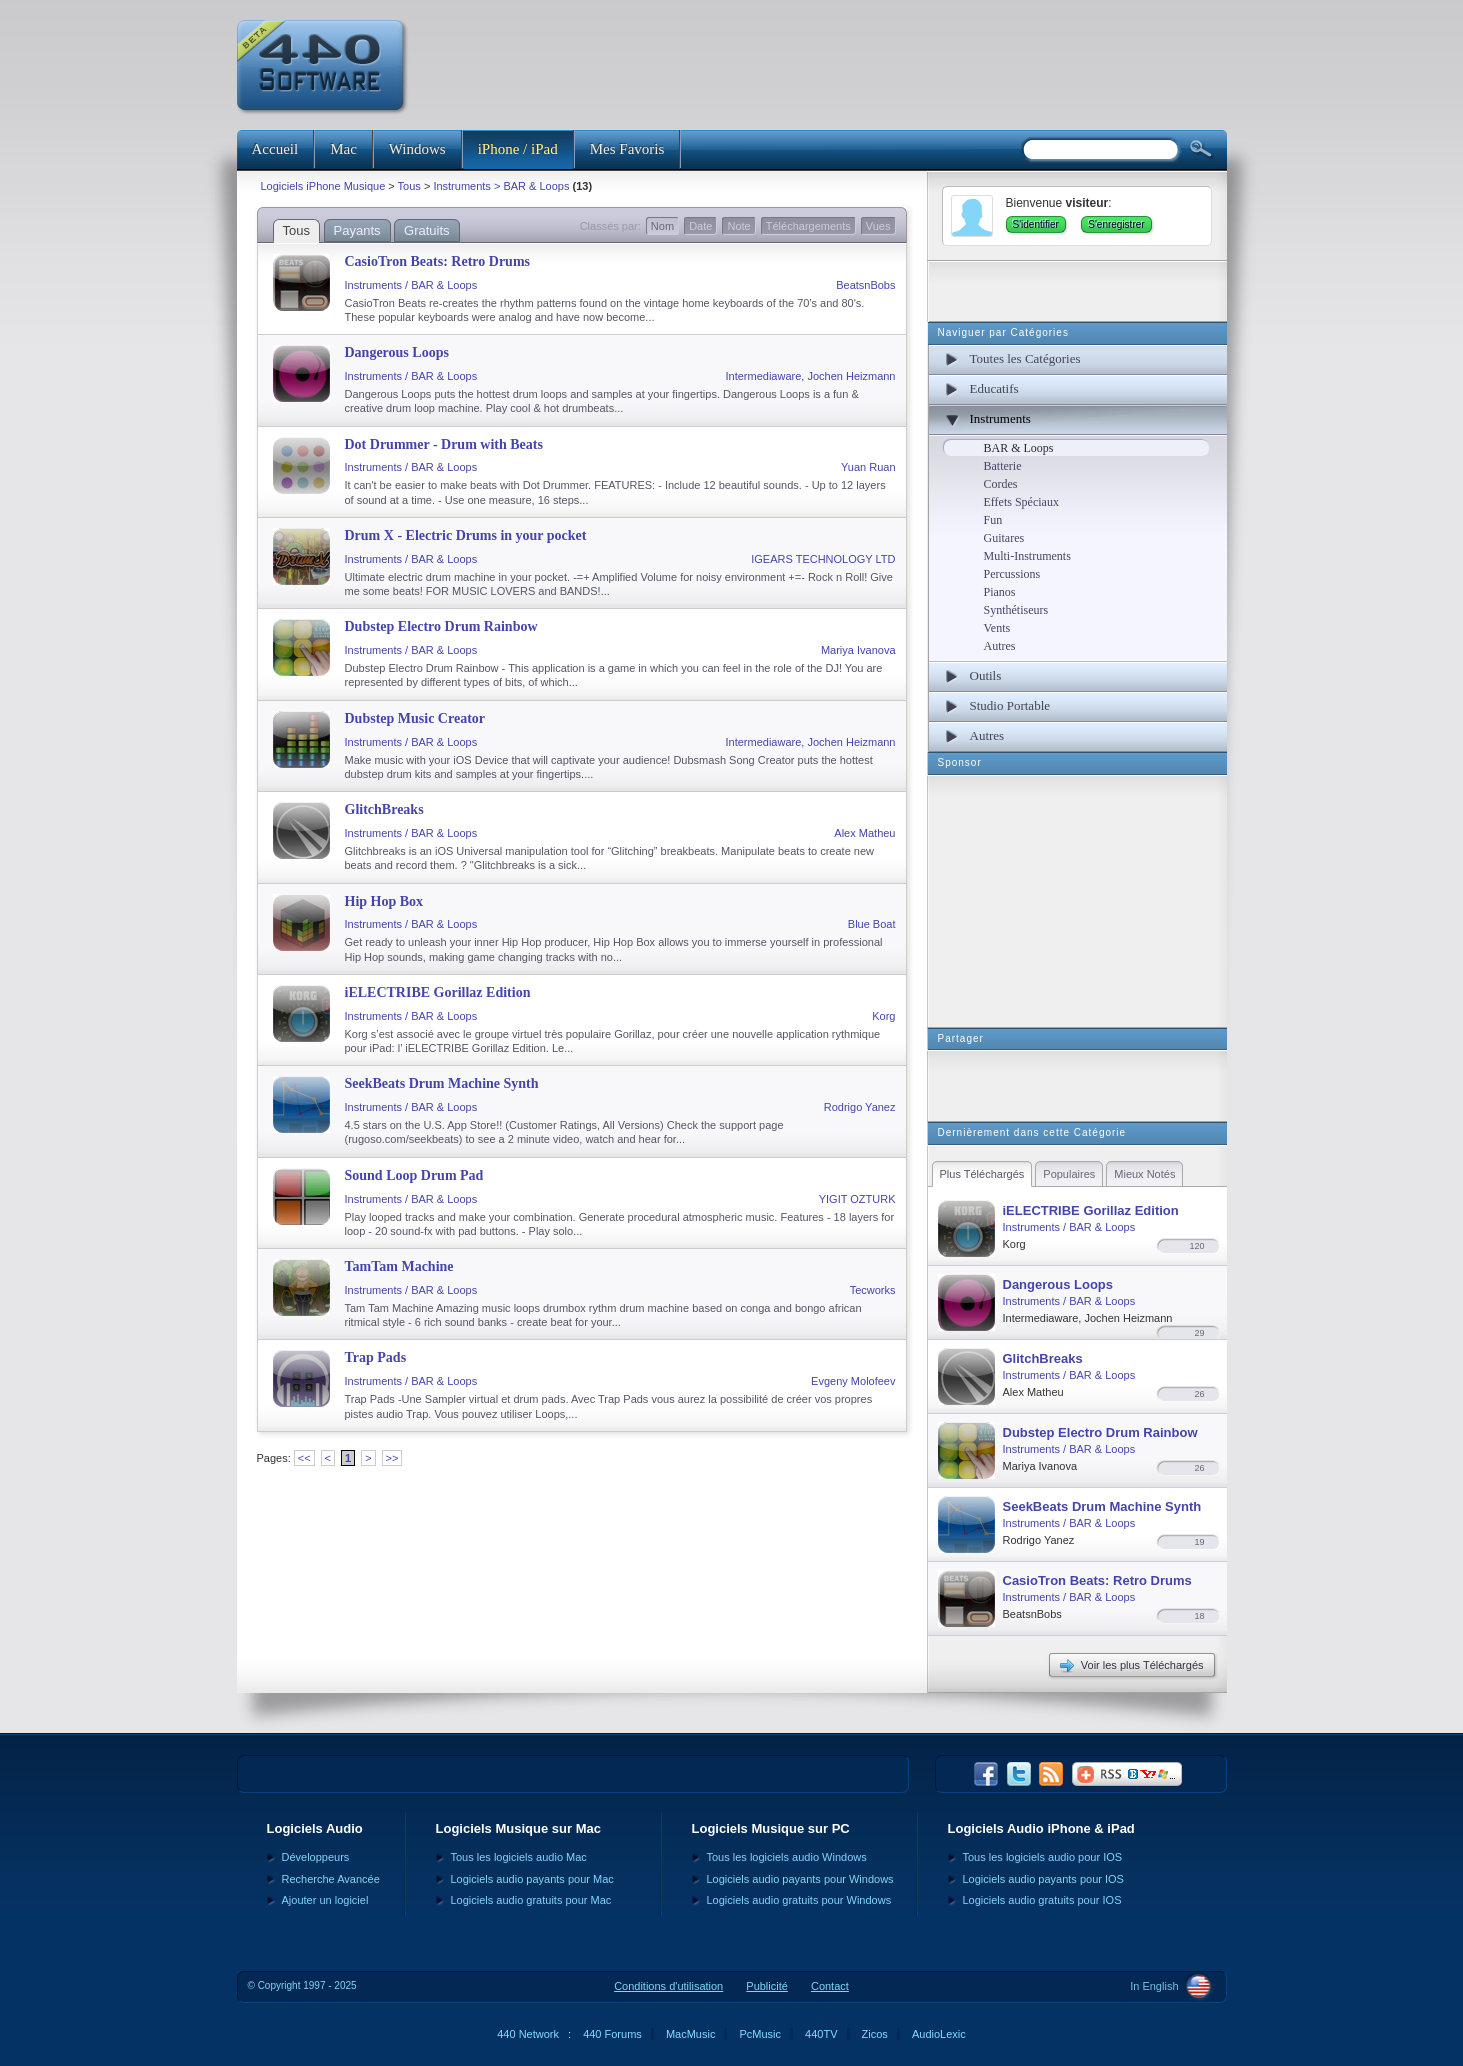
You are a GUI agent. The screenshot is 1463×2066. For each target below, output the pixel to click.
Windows (417, 149)
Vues (878, 226)
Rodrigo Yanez (860, 1107)
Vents (997, 628)
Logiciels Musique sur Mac (518, 1828)
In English (1154, 1986)
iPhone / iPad (518, 149)
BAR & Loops (1019, 448)
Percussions (1012, 574)
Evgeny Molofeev (853, 1381)
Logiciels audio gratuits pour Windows (799, 1900)
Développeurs (316, 1857)
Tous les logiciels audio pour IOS (1043, 1857)
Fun (993, 520)
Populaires (1069, 1174)
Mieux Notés (1144, 1174)
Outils (986, 675)
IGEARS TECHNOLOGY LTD (823, 559)
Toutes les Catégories (1025, 358)
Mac (343, 149)
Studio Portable (1010, 705)
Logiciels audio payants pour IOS (1043, 1879)
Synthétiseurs (1016, 610)
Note (738, 226)
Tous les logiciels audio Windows (787, 1857)
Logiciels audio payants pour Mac (532, 1879)
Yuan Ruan (868, 467)
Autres (1000, 646)
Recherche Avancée (331, 1879)
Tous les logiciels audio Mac (519, 1857)
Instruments (1000, 418)
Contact (830, 1986)
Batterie (1003, 466)
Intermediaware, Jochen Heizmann (811, 376)
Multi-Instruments (1027, 556)
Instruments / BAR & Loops (411, 285)
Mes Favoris (627, 149)
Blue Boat (872, 924)
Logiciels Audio (315, 1828)
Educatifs (994, 388)
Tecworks (873, 1290)
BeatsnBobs (865, 285)
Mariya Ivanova (858, 650)
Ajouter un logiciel (325, 1900)
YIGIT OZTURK (857, 1199)
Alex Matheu (864, 833)
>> (392, 1458)
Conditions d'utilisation (668, 1986)
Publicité (767, 1986)
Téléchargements (808, 226)
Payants (357, 230)
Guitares (1004, 538)
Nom (662, 226)
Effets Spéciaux (1021, 502)
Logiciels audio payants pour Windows (800, 1879)
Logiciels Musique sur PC (771, 1828)
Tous (409, 186)
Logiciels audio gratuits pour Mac (531, 1900)
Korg (883, 1016)
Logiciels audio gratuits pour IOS (1042, 1900)
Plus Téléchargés (982, 1174)
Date (700, 226)
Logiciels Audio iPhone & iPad (1041, 1828)
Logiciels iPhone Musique (323, 186)
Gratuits (427, 230)
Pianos (1000, 592)
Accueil (275, 149)
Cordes (1001, 484)
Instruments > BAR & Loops (501, 186)
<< (304, 1458)
